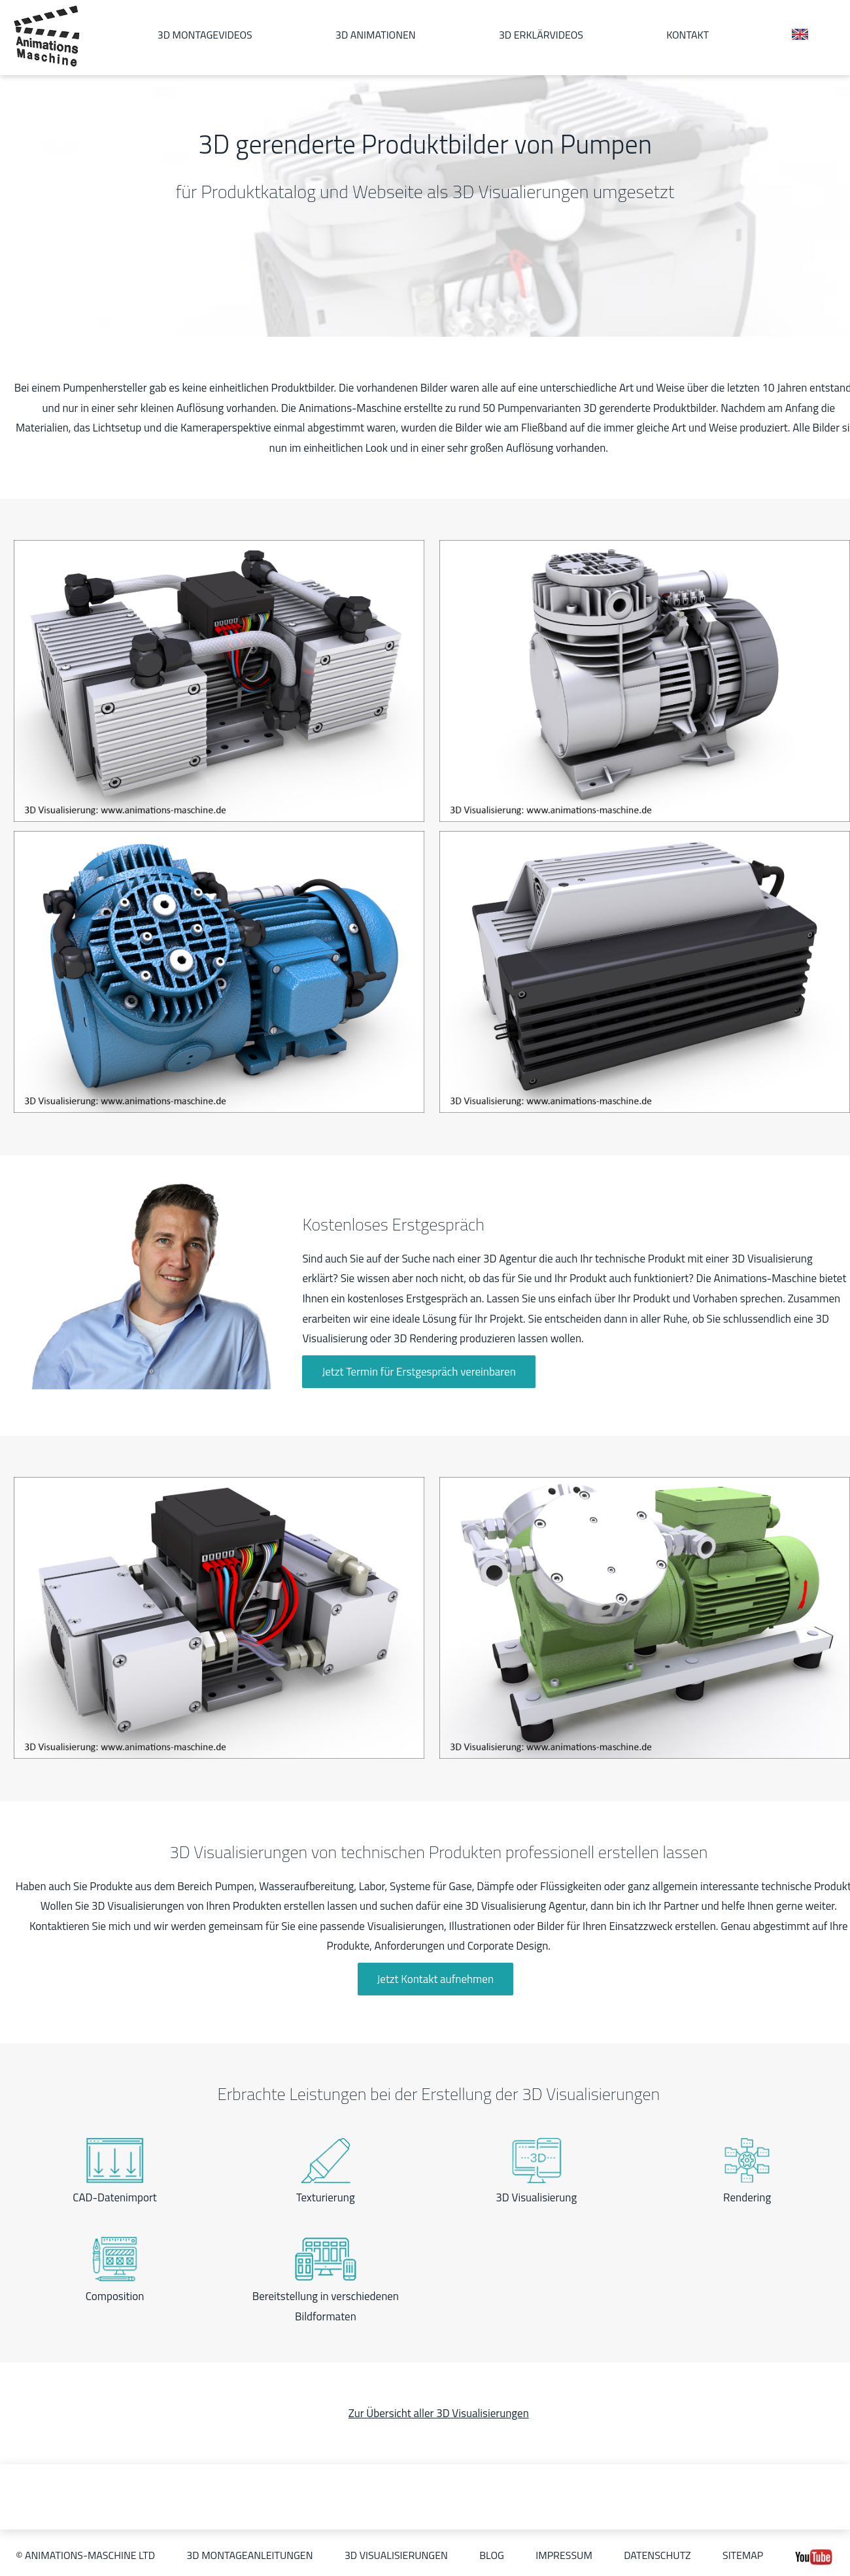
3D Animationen (375, 34)
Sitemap (742, 2555)
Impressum (564, 2555)
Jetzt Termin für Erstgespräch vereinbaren (418, 1371)
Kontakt (687, 34)
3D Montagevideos (205, 34)
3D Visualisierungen (396, 2555)
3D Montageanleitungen (249, 2555)
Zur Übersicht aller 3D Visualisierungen (438, 2413)
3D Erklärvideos (541, 34)
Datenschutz (657, 2555)
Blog (491, 2555)
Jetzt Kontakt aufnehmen (435, 1979)
